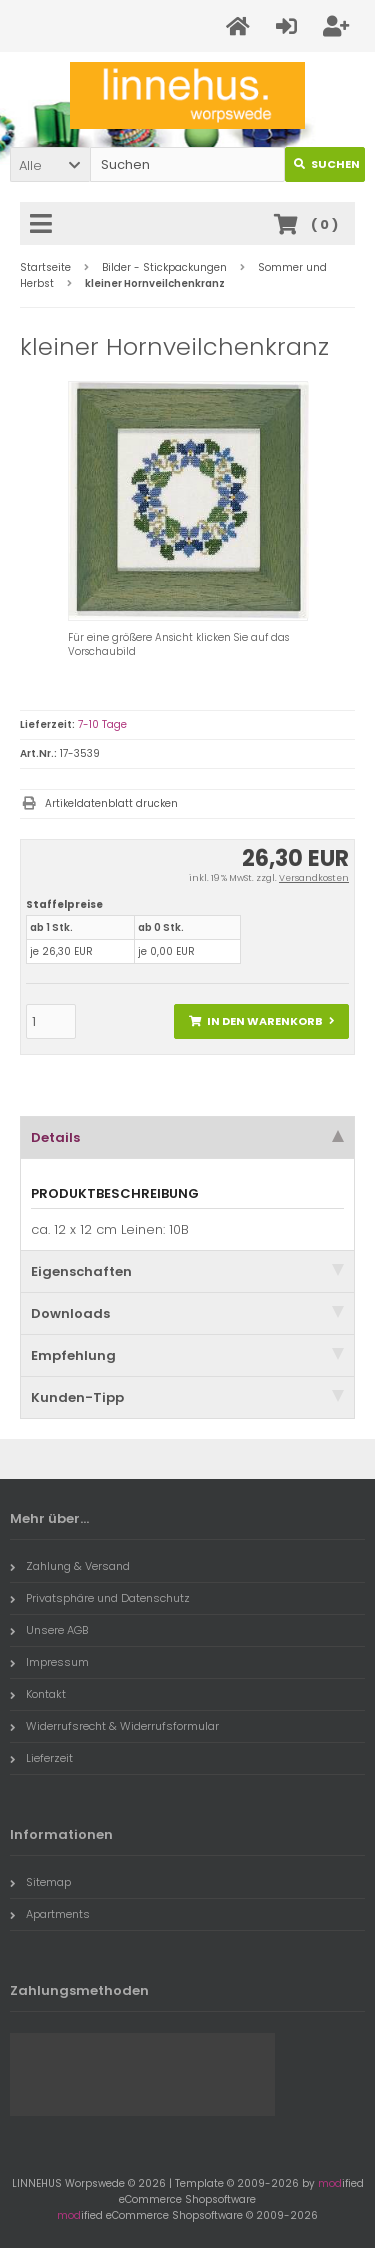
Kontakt (38, 1694)
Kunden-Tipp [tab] (187, 1397)
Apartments (50, 1914)
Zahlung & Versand (70, 1566)
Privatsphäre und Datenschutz (100, 1598)
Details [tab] (187, 1137)
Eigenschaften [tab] (187, 1271)
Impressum (49, 1662)
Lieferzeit (41, 1758)
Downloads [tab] (187, 1313)
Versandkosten (314, 878)
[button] (50, 164)
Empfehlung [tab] (187, 1355)
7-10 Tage (102, 724)
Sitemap (40, 1882)
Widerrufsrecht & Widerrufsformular (114, 1726)
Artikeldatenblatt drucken (111, 803)
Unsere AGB (49, 1630)
